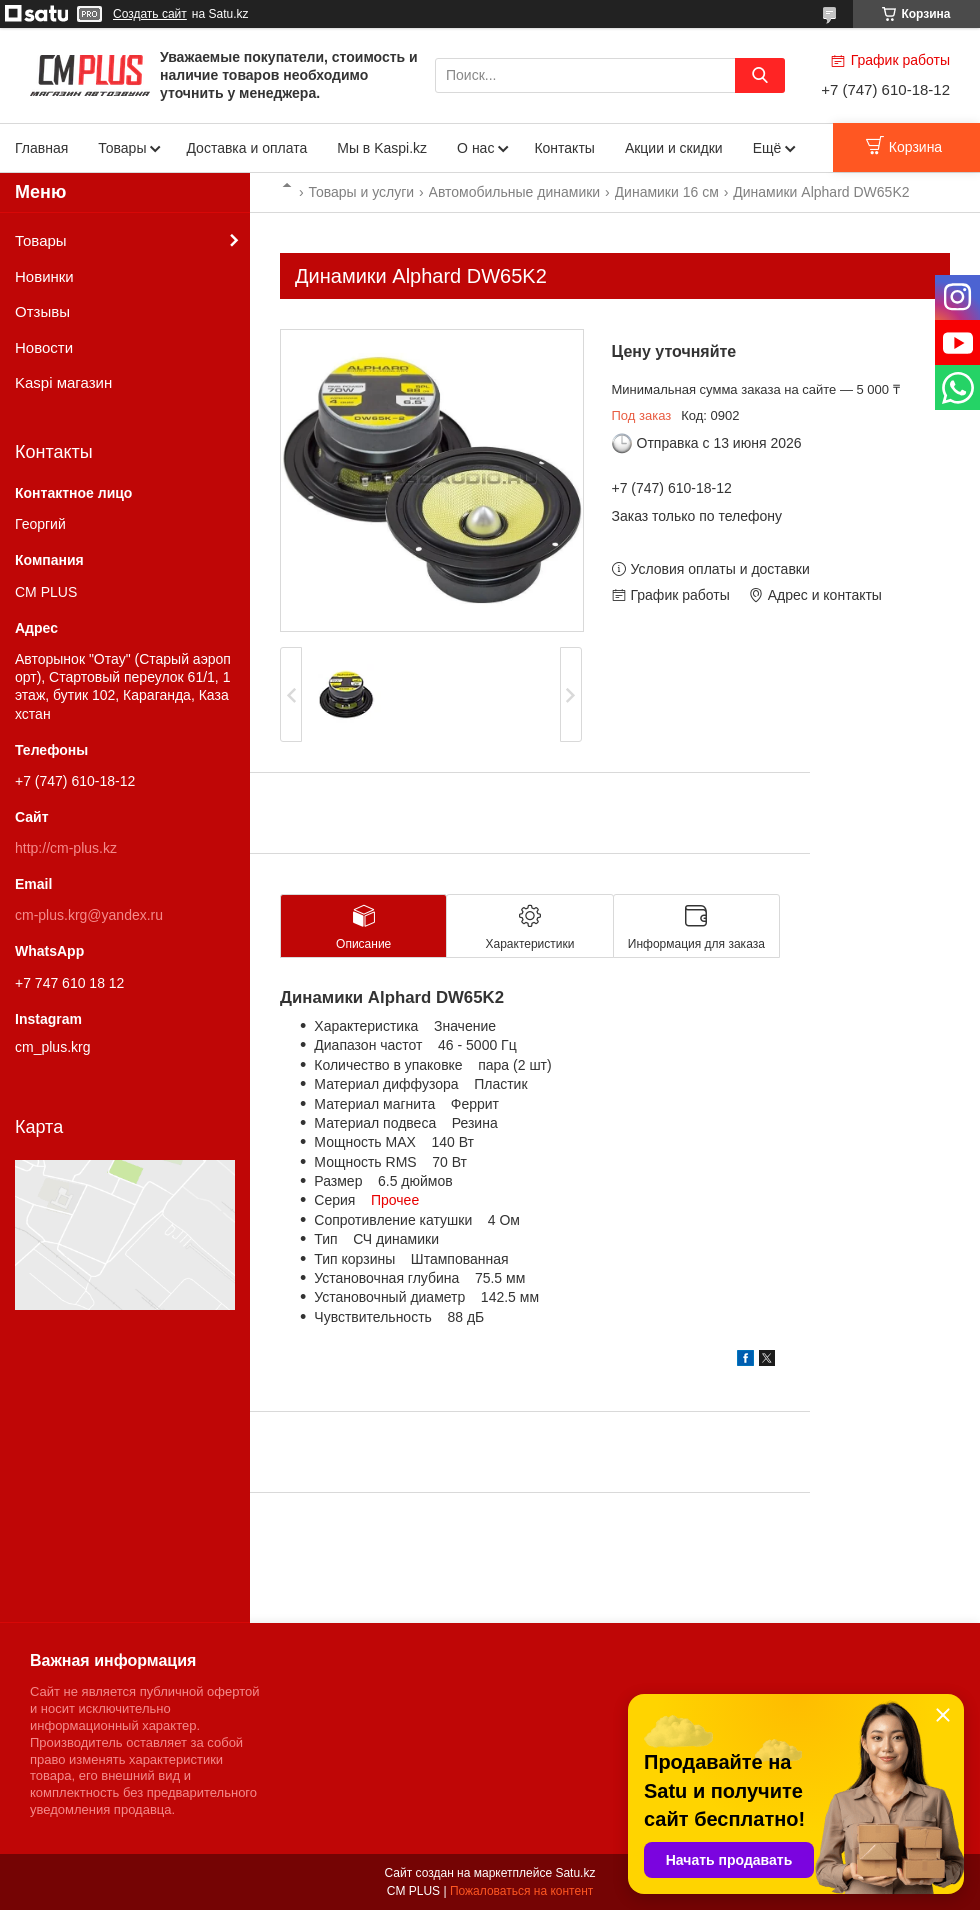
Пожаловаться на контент (521, 1891)
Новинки (44, 276)
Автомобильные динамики (515, 192)
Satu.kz (575, 1873)
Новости (44, 347)
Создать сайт (150, 14)
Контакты (564, 148)
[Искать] (760, 75)
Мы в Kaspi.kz (382, 148)
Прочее (395, 1200)
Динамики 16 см (667, 192)
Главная (41, 148)
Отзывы (42, 311)
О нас (475, 148)
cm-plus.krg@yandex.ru (89, 915)
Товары (122, 148)
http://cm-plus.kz (66, 848)
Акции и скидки (674, 148)
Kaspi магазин (63, 382)
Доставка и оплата (246, 148)
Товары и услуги (361, 192)
